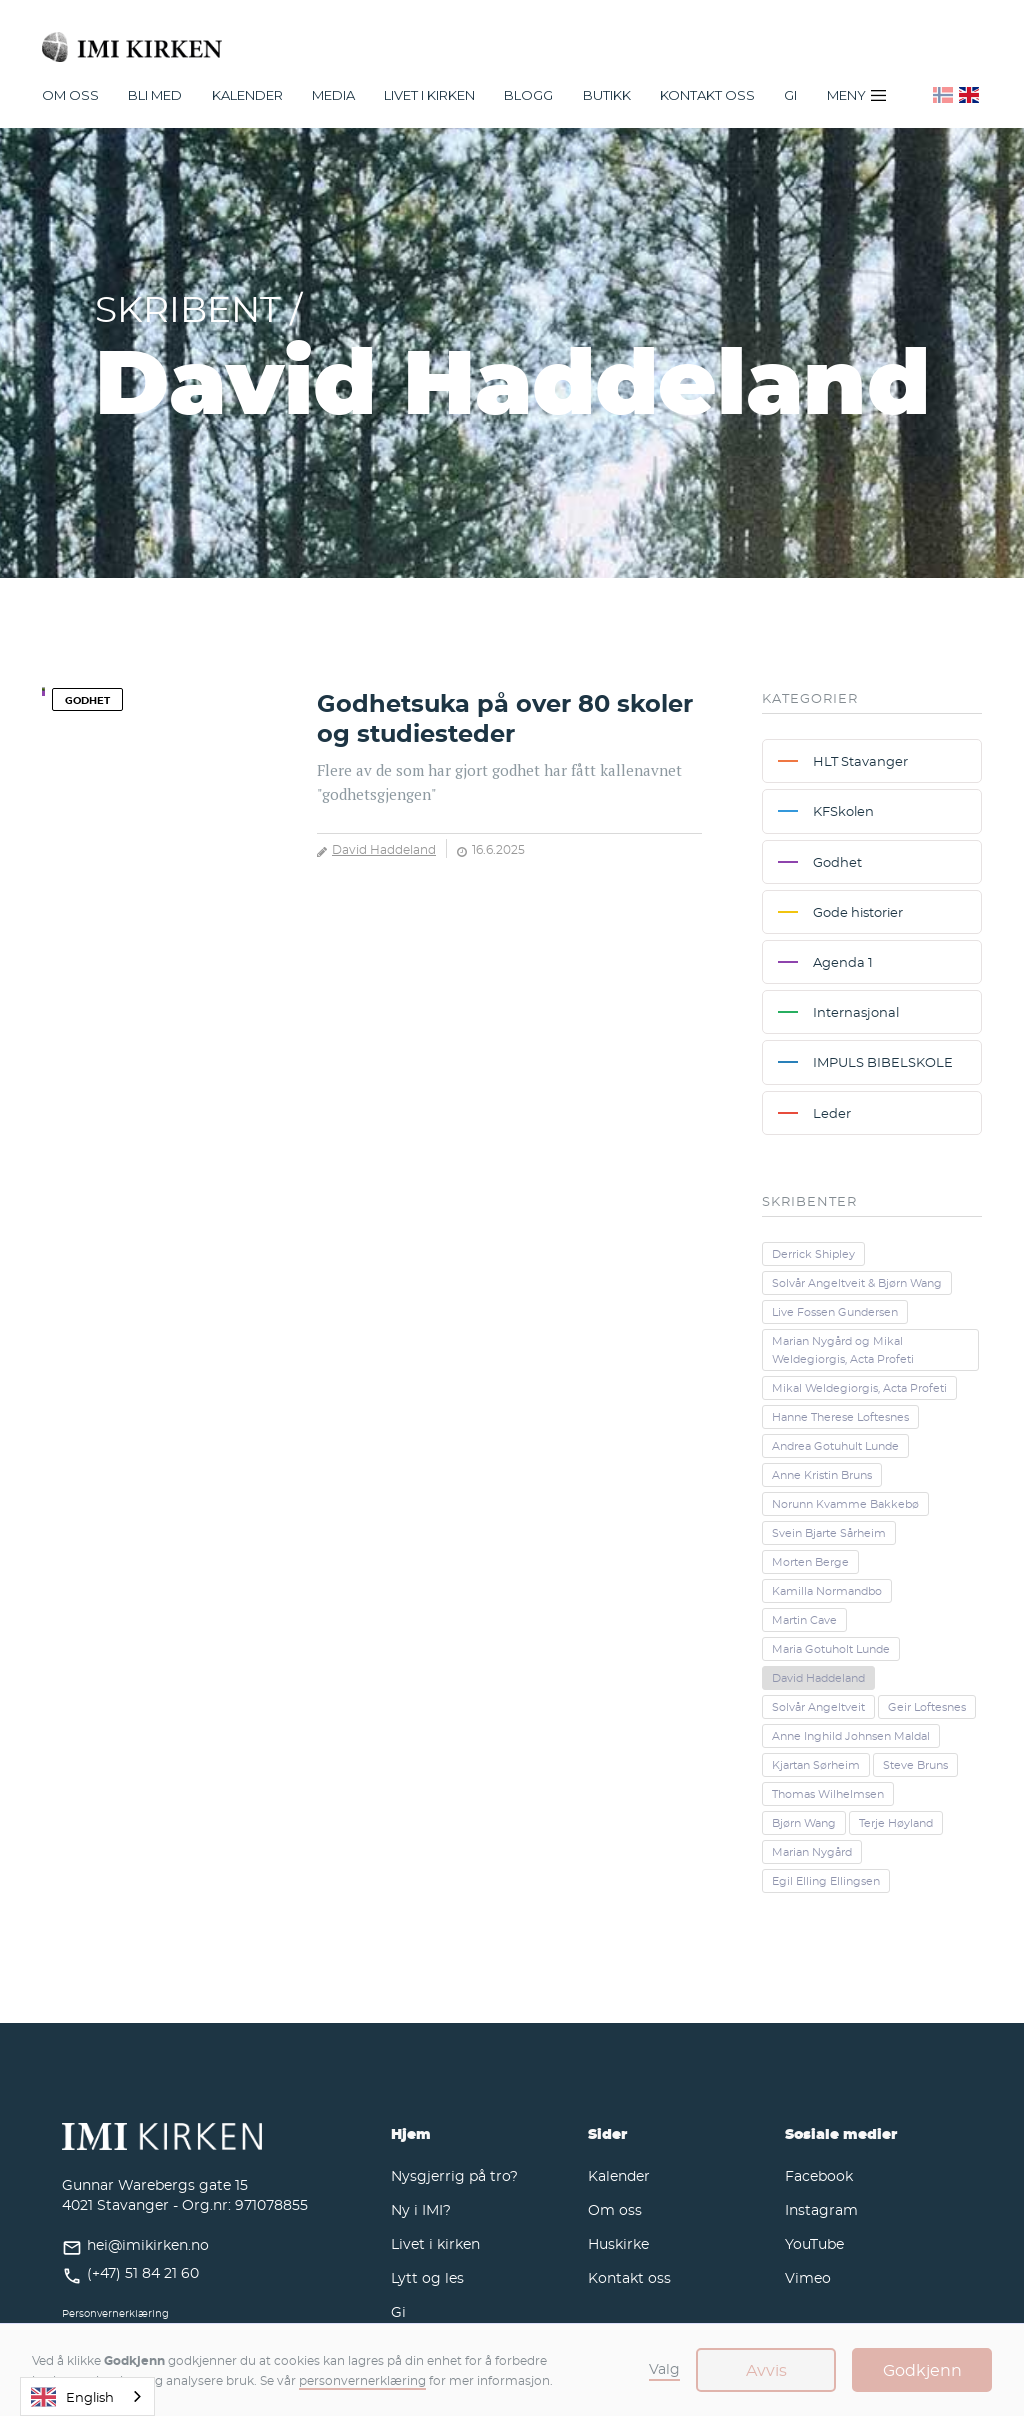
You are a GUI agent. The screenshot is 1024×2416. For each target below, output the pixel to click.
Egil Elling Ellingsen (826, 1881)
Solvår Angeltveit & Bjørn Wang (857, 1283)
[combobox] (87, 2396)
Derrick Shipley (813, 1254)
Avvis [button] (766, 2370)
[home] (512, 38)
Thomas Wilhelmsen (828, 1794)
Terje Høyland (896, 1823)
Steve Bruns (915, 1765)
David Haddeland (384, 849)
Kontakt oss (707, 95)
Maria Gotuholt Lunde (831, 1649)
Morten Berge (810, 1562)
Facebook (819, 2175)
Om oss (615, 2209)
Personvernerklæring (115, 2313)
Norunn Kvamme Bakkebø (845, 1504)
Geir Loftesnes (927, 1707)
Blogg (528, 95)
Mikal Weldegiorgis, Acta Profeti (859, 1388)
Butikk (607, 95)
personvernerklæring (362, 2380)
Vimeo (808, 2277)
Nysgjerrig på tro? (454, 2175)
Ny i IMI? (421, 2209)
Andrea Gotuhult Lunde (835, 1446)
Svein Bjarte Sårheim (829, 1533)
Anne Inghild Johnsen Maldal (851, 1736)
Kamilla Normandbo (827, 1591)
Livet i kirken (435, 2243)
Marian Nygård (812, 1852)
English (72, 2397)
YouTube (814, 2243)
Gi (790, 95)
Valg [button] (664, 2368)
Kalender (619, 2175)
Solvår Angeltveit (818, 1707)
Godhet (87, 700)
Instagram (821, 2209)
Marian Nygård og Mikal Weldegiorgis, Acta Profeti (843, 1350)
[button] (70, 95)
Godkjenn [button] (922, 2370)
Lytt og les (427, 2277)
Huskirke (618, 2243)
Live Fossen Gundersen (835, 1312)
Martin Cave (804, 1620)
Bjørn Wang (804, 1823)
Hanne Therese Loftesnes (840, 1417)
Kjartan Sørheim (816, 1765)
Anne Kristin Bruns (822, 1475)
